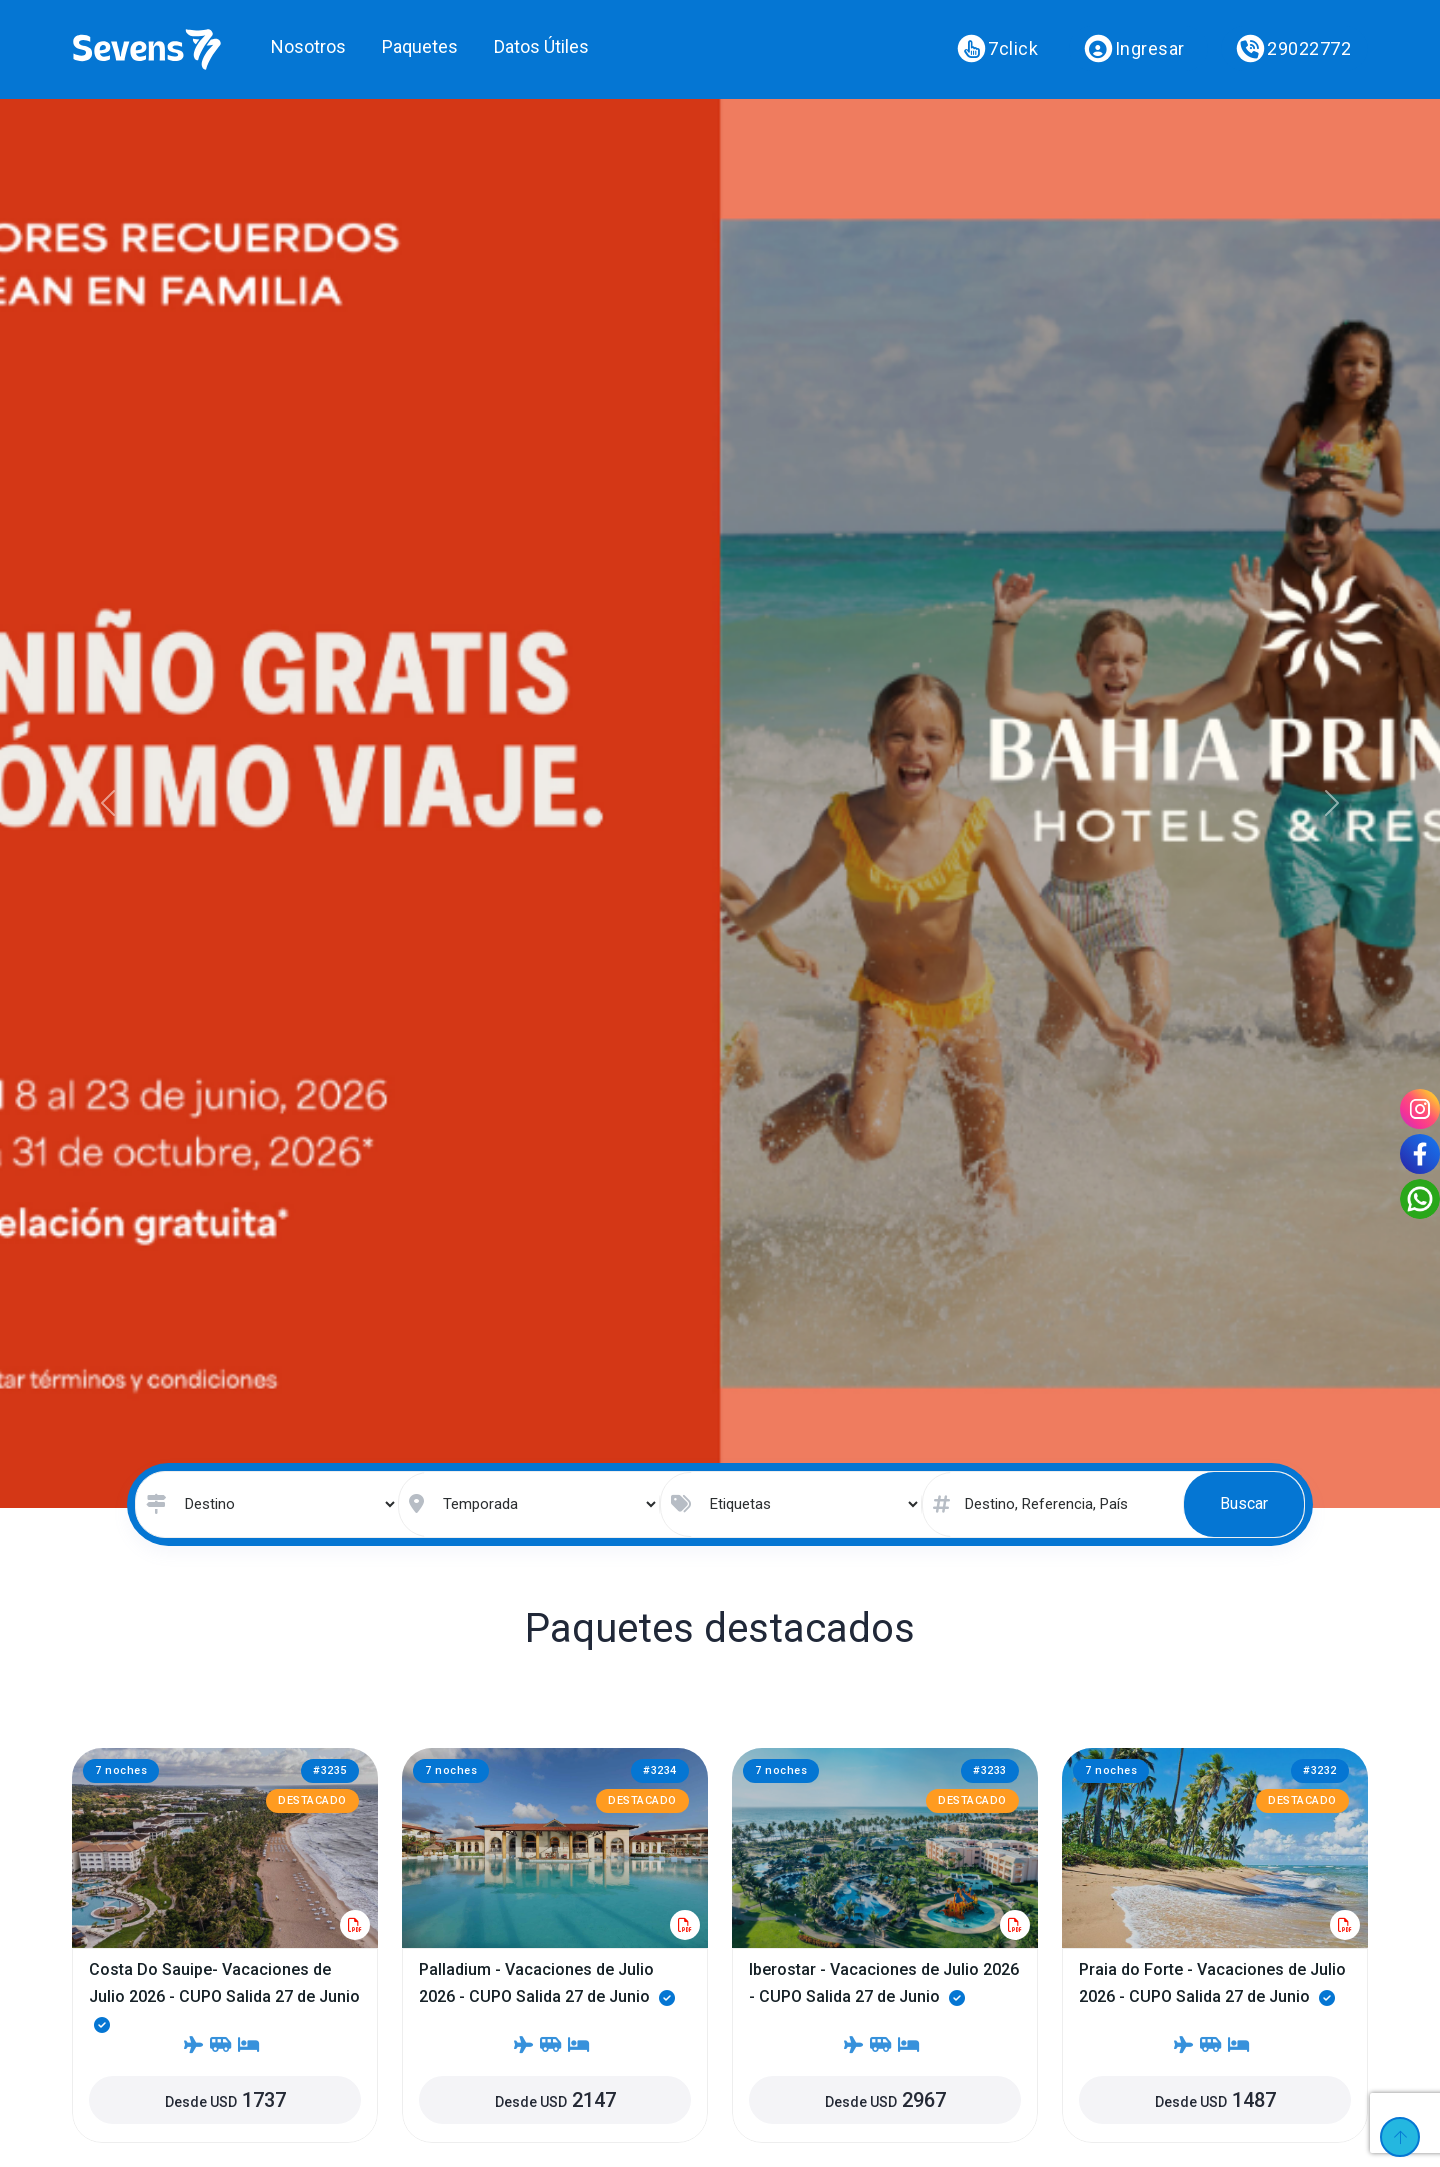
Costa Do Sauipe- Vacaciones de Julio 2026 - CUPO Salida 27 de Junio (224, 1996)
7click (998, 49)
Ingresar (1134, 49)
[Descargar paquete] (355, 1925)
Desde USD (225, 2100)
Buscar (1244, 1503)
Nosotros (308, 46)
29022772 (1294, 49)
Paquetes (420, 46)
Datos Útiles (541, 46)
